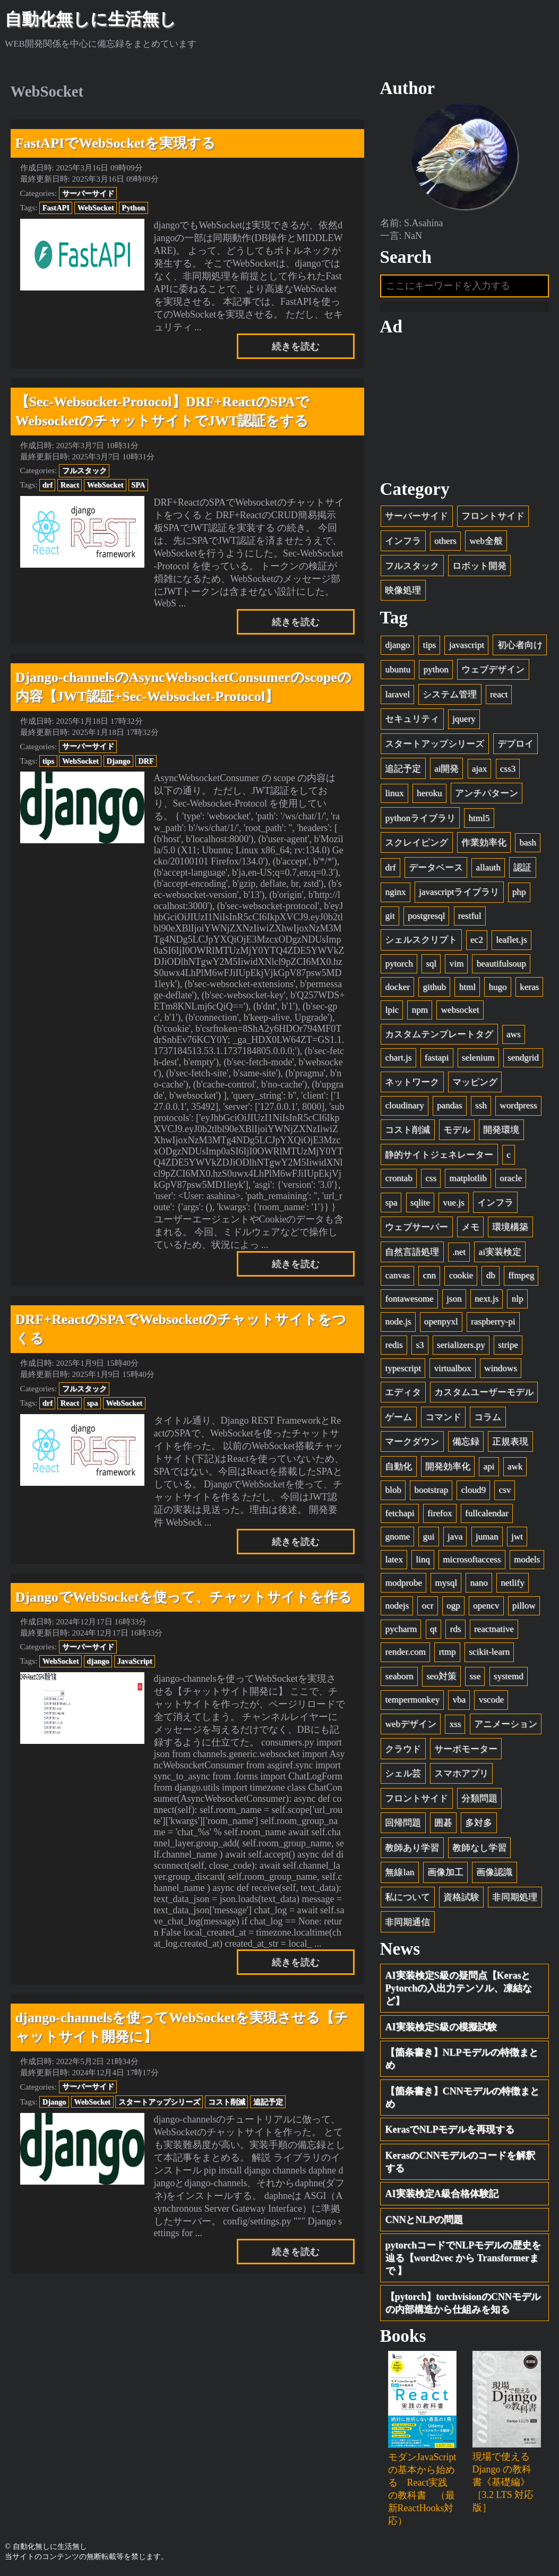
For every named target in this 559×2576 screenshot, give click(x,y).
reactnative (494, 1629)
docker (397, 987)
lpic (392, 1010)
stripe (508, 1345)
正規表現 (510, 1441)
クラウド (403, 1749)
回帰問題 (403, 1823)
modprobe (403, 1583)
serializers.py (461, 1345)
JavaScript (134, 1661)
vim (457, 963)
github (434, 987)
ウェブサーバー (416, 1227)
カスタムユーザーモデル (484, 1392)
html (467, 987)
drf (47, 485)
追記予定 (268, 2102)
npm (420, 1010)
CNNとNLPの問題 (424, 2219)
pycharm (401, 1629)
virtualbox (452, 1368)
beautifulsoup (501, 963)
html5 (478, 818)
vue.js (453, 1202)
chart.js (398, 1057)
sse (474, 1676)
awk (515, 1466)
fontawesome (409, 1299)
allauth (488, 867)
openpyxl (441, 1321)
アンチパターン (486, 793)
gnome (397, 1536)
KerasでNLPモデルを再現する (450, 2129)
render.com (405, 1652)
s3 (420, 1345)
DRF (146, 761)
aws (513, 1034)
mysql (446, 1583)
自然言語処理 (412, 1252)
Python (133, 207)
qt (433, 1629)
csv (504, 1490)
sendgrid (523, 1057)
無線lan (399, 1872)
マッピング (474, 1082)
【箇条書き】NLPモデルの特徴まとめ (461, 2058)
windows (500, 1368)
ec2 (476, 940)
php (519, 892)
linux (394, 793)
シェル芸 (403, 1773)
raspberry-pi (493, 1321)
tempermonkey (412, 1699)
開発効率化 (447, 1466)
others (445, 541)
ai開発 (446, 769)
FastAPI (56, 207)
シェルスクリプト (421, 940)
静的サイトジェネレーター (439, 1155)
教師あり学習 (412, 1848)
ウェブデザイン (492, 669)
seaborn (399, 1676)
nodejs (397, 1606)
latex (393, 1559)
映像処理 (403, 590)
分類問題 (479, 1798)
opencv (486, 1606)
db (490, 1275)
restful (469, 916)
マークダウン (412, 1441)
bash (527, 842)
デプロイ (515, 744)
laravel (397, 694)
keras (529, 987)
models (527, 1559)
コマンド (443, 1417)
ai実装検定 (500, 1252)
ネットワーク (412, 1082)
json (454, 1299)
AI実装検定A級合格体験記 (441, 2193)
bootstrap (431, 1490)
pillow (524, 1606)
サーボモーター (465, 1749)
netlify (512, 1583)
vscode (491, 1699)
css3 (507, 769)
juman (487, 1536)
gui (428, 1536)
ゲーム (398, 1417)
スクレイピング (416, 842)
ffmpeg (521, 1275)
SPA (138, 485)
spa (92, 1403)
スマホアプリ (461, 1773)
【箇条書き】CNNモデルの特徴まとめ (462, 2097)
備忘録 (465, 1441)
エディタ (403, 1392)
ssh (481, 1105)
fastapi (437, 1057)
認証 (522, 867)
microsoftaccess (472, 1559)
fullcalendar (487, 1513)
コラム (487, 1417)
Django (119, 761)
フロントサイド (492, 516)
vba (459, 1699)
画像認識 (494, 1872)
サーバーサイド (88, 193)
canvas (397, 1275)
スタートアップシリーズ (159, 2102)
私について (407, 1897)
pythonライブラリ (420, 818)
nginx (395, 892)
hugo (497, 987)
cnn (429, 1275)
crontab (398, 1178)
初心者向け (520, 645)
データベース (436, 867)
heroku (429, 793)
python (435, 669)
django (98, 1661)
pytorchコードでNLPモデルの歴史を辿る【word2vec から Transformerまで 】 (463, 2258)
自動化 (398, 1466)
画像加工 (445, 1872)
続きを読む (296, 346)
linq (423, 1559)
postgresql (426, 916)
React (70, 485)
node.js (398, 1321)
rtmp (446, 1652)
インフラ (403, 541)
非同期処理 (514, 1897)
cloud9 (473, 1490)
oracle (511, 1178)
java (455, 1536)
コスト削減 (226, 2102)
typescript (402, 1368)
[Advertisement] (464, 407)
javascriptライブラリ (459, 892)
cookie (461, 1275)
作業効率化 (483, 842)
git (389, 916)
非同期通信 (407, 1922)
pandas (449, 1105)
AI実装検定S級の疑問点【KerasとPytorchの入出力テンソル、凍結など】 (458, 1988)
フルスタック (84, 470)
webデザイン (410, 1724)
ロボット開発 (479, 566)
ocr (428, 1606)
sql (431, 963)
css (430, 1178)
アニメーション (505, 1724)
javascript (466, 645)
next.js (486, 1299)
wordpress (518, 1105)
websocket (460, 1010)
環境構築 (510, 1227)
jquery (464, 719)
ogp (453, 1606)
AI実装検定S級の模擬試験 (441, 2027)
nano (479, 1583)
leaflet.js (511, 940)
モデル (456, 1130)
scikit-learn (489, 1652)
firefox (439, 1513)
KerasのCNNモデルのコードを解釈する (460, 2161)
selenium (478, 1057)
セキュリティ (412, 719)
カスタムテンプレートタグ (439, 1034)
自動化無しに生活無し (90, 19)
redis (393, 1345)
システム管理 (450, 694)
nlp (517, 1299)
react (499, 694)
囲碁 (443, 1823)
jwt (517, 1536)
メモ (470, 1227)
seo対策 (441, 1676)
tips (48, 761)
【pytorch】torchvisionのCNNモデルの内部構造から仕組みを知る (462, 2303)
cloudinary (404, 1105)
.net (459, 1252)
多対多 (478, 1823)
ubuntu (397, 669)
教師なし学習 (479, 1848)
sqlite (420, 1202)
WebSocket (96, 207)
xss (455, 1724)
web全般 (485, 541)
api (488, 1466)
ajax (479, 769)
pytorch (398, 963)
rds (455, 1629)
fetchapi (399, 1513)
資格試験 (461, 1897)
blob (393, 1490)
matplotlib (468, 1178)
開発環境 (501, 1130)
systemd (508, 1676)
